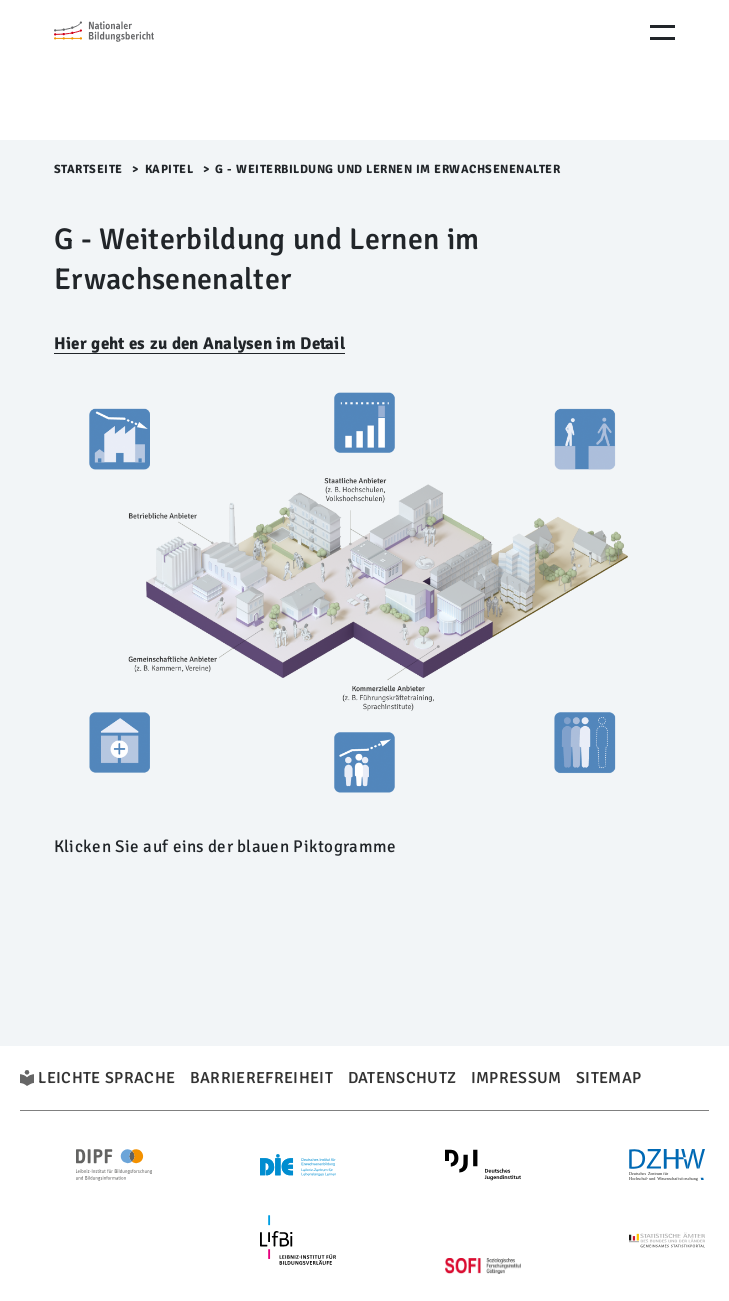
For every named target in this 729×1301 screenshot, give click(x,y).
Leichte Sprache (106, 1078)
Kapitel (169, 169)
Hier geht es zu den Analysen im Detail (199, 343)
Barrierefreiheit (261, 1078)
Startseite (88, 169)
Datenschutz (402, 1078)
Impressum (516, 1078)
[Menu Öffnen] (662, 32)
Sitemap (608, 1078)
